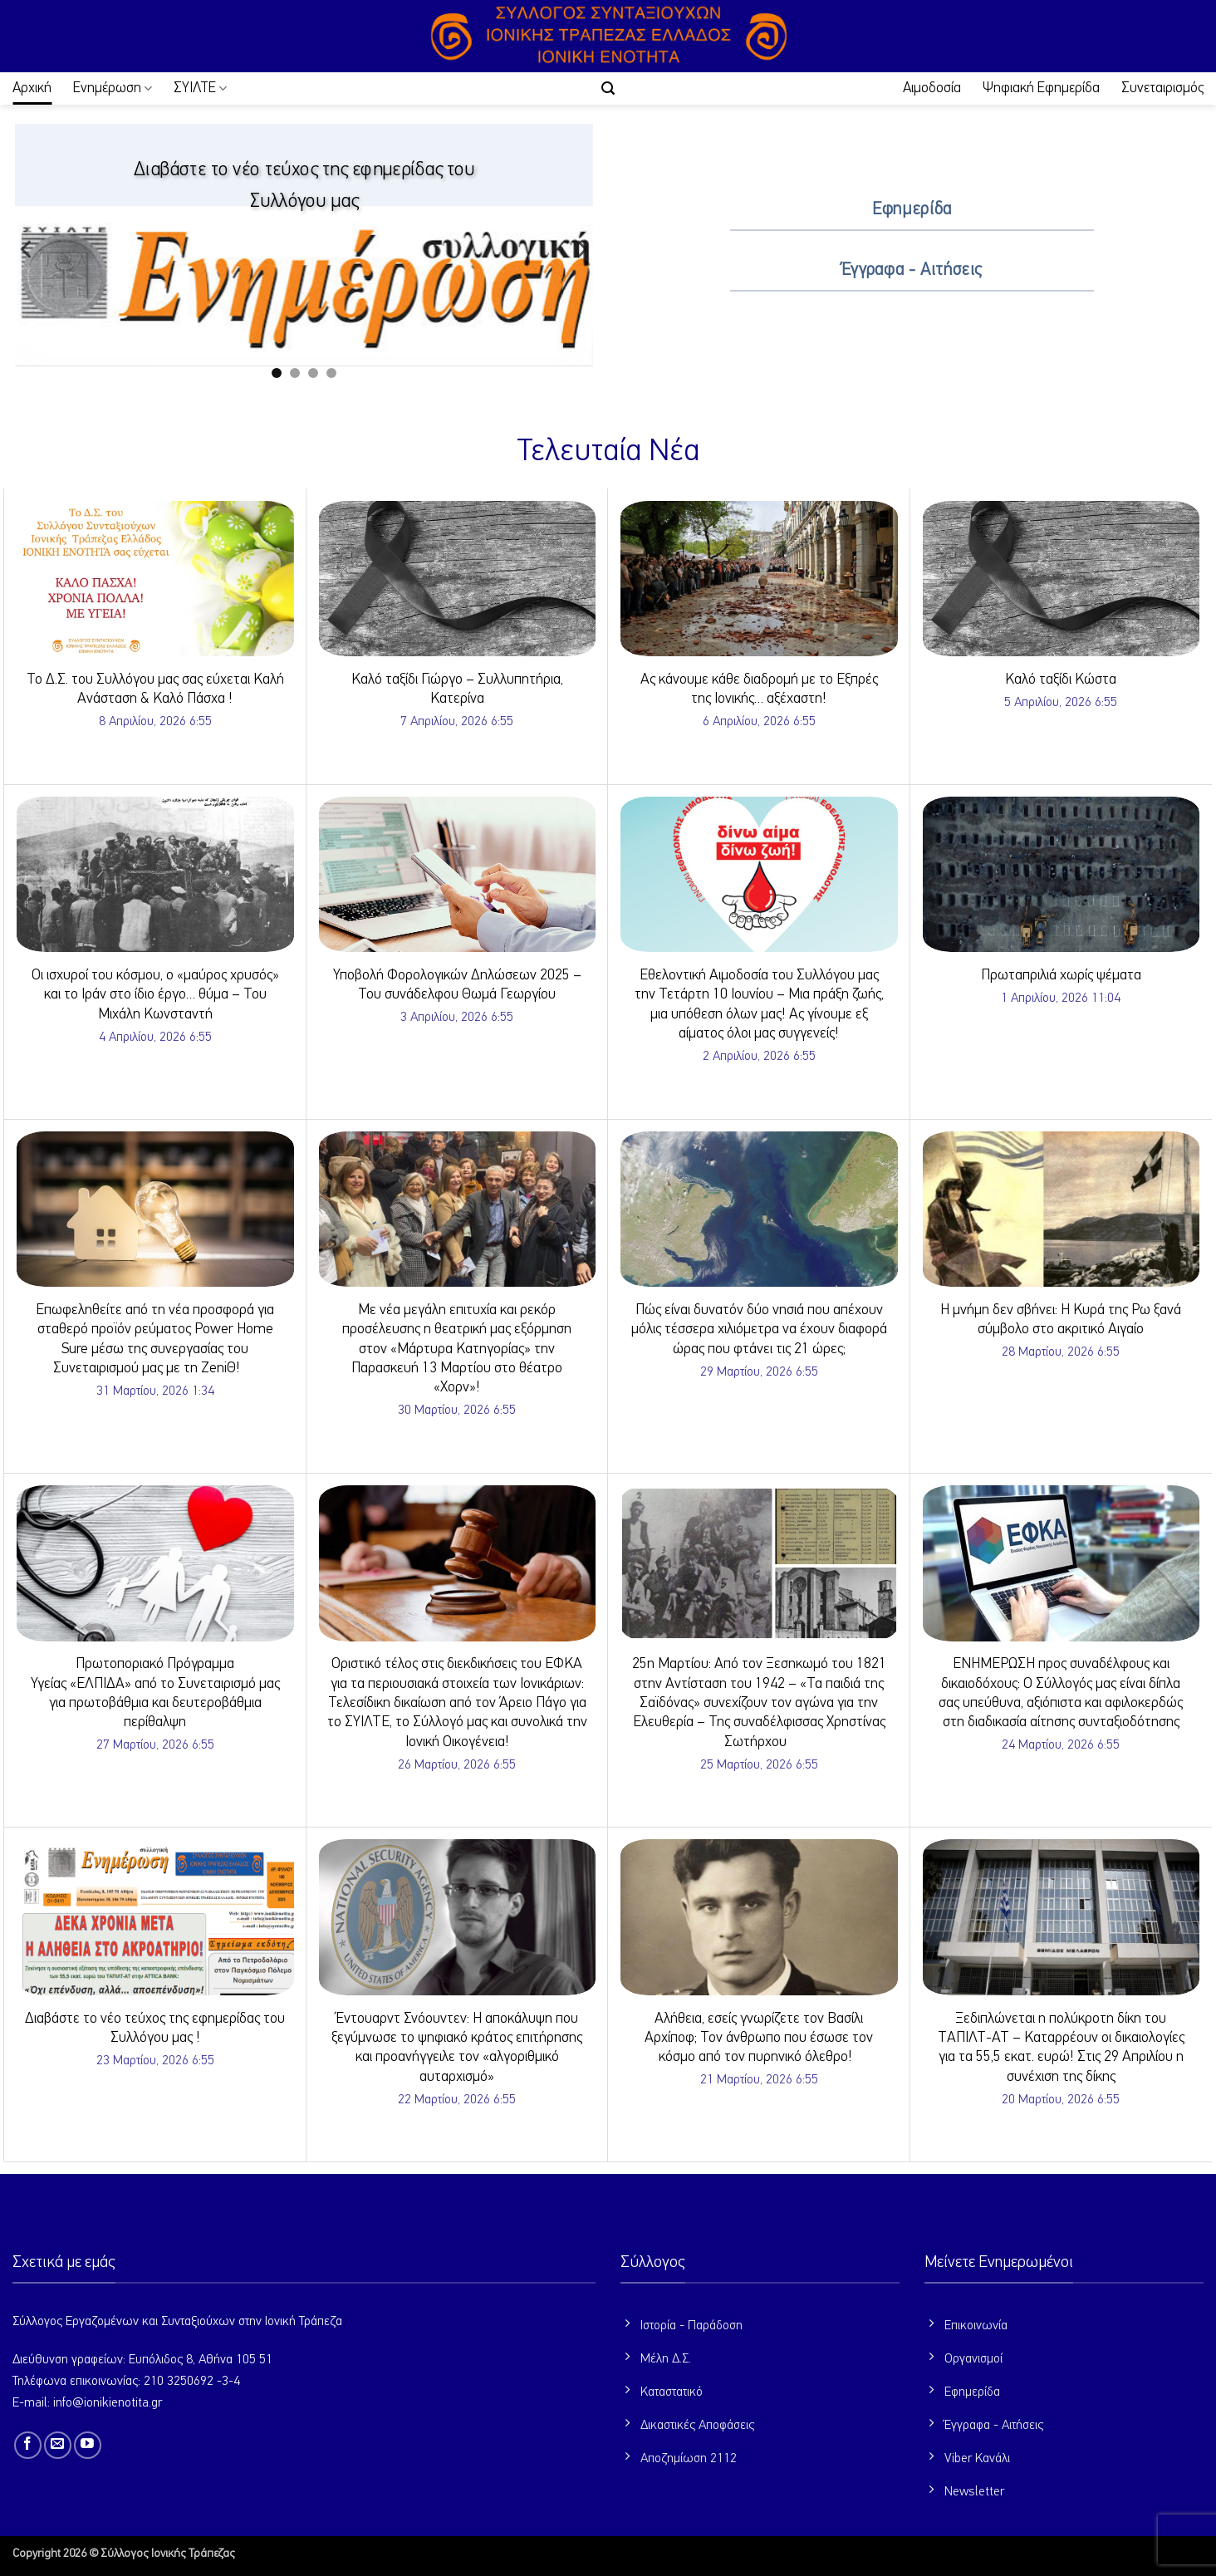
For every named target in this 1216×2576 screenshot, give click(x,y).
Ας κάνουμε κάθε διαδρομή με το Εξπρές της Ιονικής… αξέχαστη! (759, 689)
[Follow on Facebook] (28, 2445)
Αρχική (31, 88)
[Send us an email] (57, 2445)
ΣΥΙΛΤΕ (200, 88)
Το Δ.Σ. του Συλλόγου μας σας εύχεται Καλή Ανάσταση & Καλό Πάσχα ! (155, 689)
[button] (608, 88)
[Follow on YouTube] (87, 2445)
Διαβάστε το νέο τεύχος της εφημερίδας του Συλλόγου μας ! (155, 2028)
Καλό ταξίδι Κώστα (1060, 679)
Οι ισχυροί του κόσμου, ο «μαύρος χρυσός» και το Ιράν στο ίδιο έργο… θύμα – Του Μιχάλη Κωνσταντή (155, 995)
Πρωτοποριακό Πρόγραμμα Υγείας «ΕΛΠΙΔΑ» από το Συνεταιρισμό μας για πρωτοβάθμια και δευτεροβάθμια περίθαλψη (155, 1693)
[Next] (581, 249)
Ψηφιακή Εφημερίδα (1041, 88)
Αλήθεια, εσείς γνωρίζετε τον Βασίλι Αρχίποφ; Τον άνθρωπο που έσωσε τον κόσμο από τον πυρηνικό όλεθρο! (759, 2038)
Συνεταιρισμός (1162, 88)
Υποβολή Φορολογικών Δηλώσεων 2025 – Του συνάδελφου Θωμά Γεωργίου (457, 985)
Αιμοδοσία (932, 88)
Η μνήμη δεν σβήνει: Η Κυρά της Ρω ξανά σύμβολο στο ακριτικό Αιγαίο (1060, 1320)
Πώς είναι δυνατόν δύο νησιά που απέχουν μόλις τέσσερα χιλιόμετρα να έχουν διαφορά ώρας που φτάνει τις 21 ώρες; (759, 1330)
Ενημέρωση (112, 88)
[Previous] (27, 249)
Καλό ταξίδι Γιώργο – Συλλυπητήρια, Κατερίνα (457, 689)
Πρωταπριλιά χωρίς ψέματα (1061, 975)
